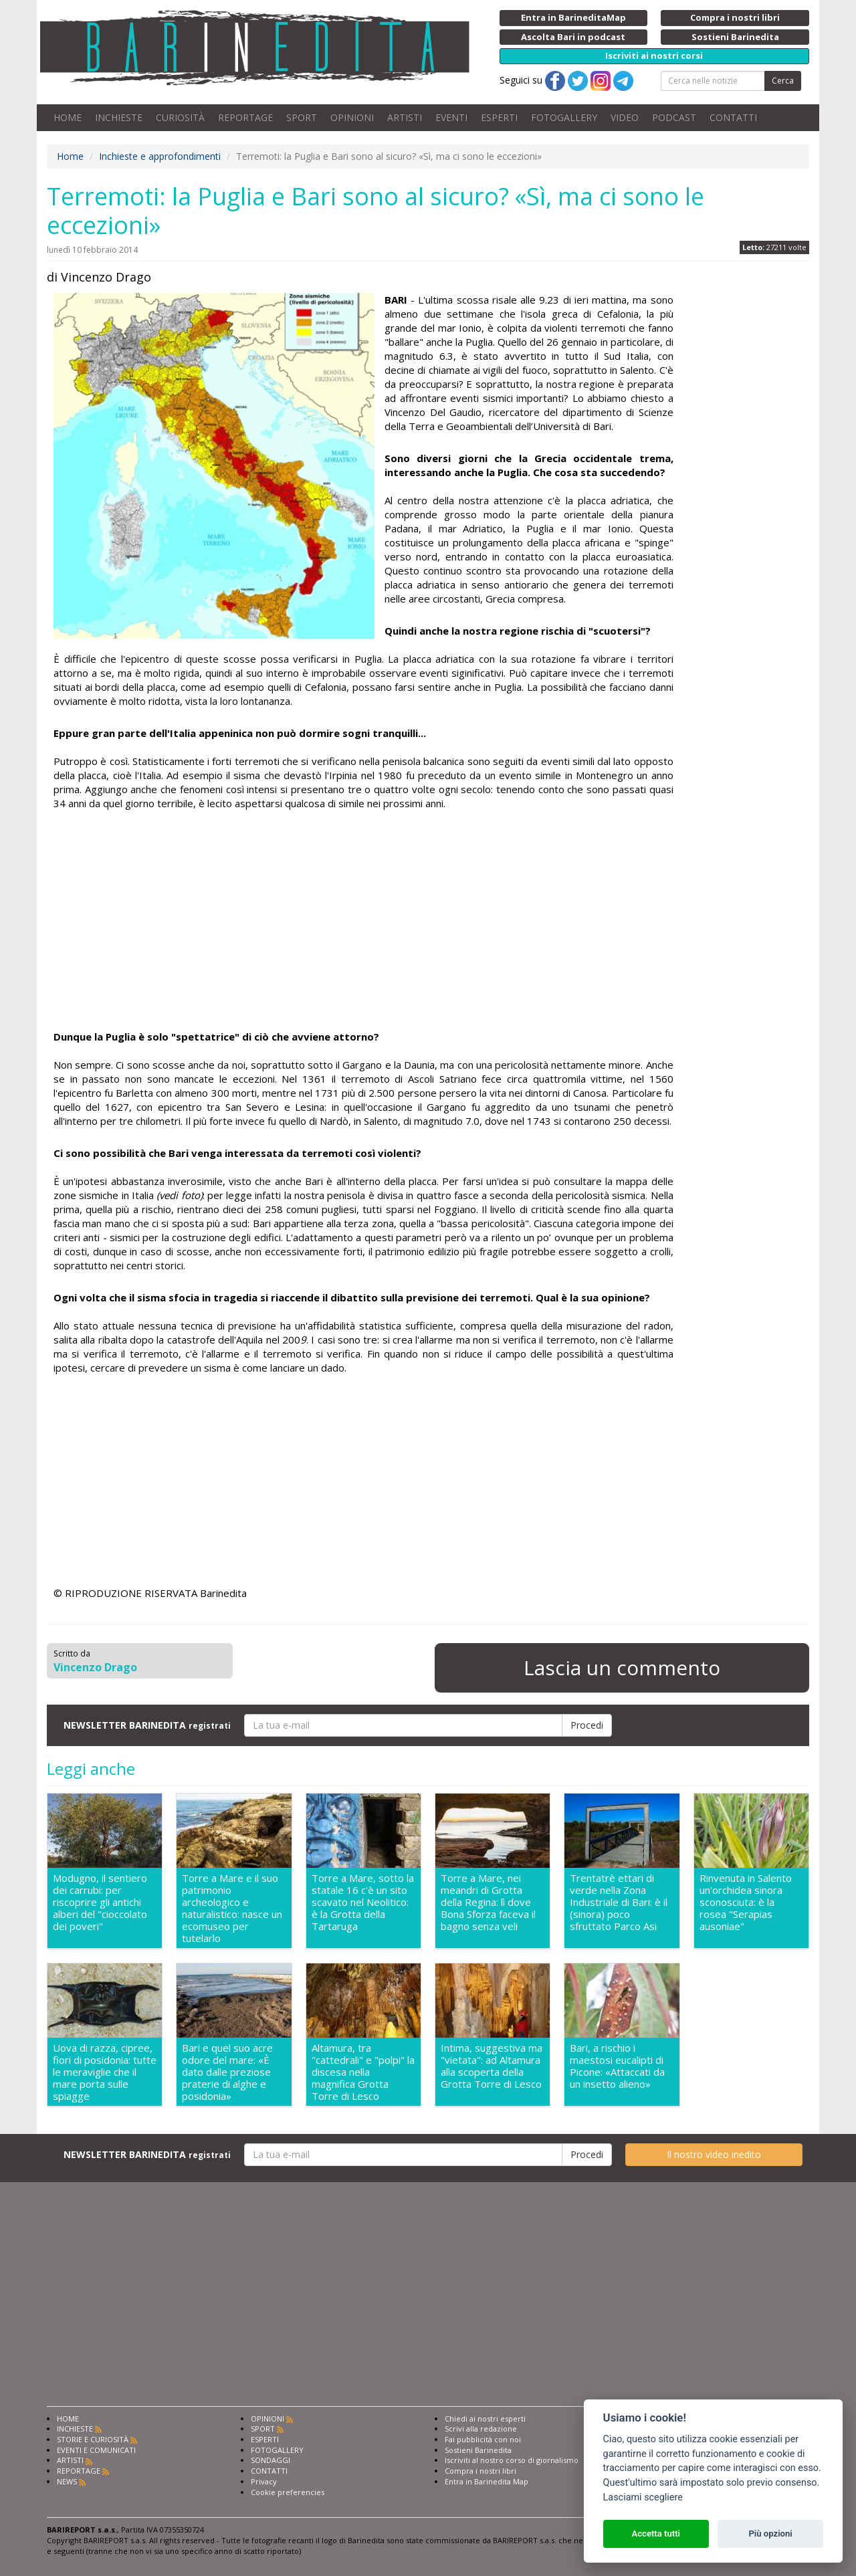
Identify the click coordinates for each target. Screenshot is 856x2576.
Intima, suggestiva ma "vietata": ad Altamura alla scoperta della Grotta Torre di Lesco (491, 2066)
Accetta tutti (655, 2534)
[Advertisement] (363, 922)
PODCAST (674, 117)
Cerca (783, 80)
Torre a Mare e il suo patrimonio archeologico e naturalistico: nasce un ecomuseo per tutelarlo (232, 1908)
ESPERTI (499, 117)
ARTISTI (404, 117)
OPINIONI (352, 117)
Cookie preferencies (287, 2492)
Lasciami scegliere (643, 2497)
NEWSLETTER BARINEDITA (147, 1725)
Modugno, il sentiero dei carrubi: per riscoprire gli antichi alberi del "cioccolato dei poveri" (100, 1902)
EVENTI (451, 117)
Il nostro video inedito (714, 2154)
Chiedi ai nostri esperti (485, 2418)
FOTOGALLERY (564, 117)
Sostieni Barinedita (478, 2450)
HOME (68, 117)
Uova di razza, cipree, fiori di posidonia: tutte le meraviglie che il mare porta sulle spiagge (104, 2072)
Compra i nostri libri (480, 2471)
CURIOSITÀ (180, 117)
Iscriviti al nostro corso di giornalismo (511, 2460)
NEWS (67, 2481)
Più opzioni (770, 2534)
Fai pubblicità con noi (483, 2439)
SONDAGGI (270, 2460)
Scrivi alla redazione (481, 2429)
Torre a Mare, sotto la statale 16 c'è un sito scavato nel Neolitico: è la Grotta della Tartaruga (363, 1902)
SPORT (301, 117)
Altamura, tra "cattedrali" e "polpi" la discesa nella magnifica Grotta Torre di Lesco (363, 2072)
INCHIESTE (118, 117)
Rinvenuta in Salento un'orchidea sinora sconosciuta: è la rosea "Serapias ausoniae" (746, 1902)
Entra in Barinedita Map (486, 2481)
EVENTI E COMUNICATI (96, 2450)
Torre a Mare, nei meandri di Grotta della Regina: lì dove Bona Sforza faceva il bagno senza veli (488, 1902)
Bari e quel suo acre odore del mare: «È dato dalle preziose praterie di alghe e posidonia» (227, 2072)
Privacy (264, 2481)
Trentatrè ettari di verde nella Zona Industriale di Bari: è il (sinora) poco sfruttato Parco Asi (618, 1902)
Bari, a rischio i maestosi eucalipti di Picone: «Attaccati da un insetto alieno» (617, 2066)
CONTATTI (733, 117)
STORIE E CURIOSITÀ (92, 2439)
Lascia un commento (622, 1667)
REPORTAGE (245, 117)
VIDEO (625, 117)
